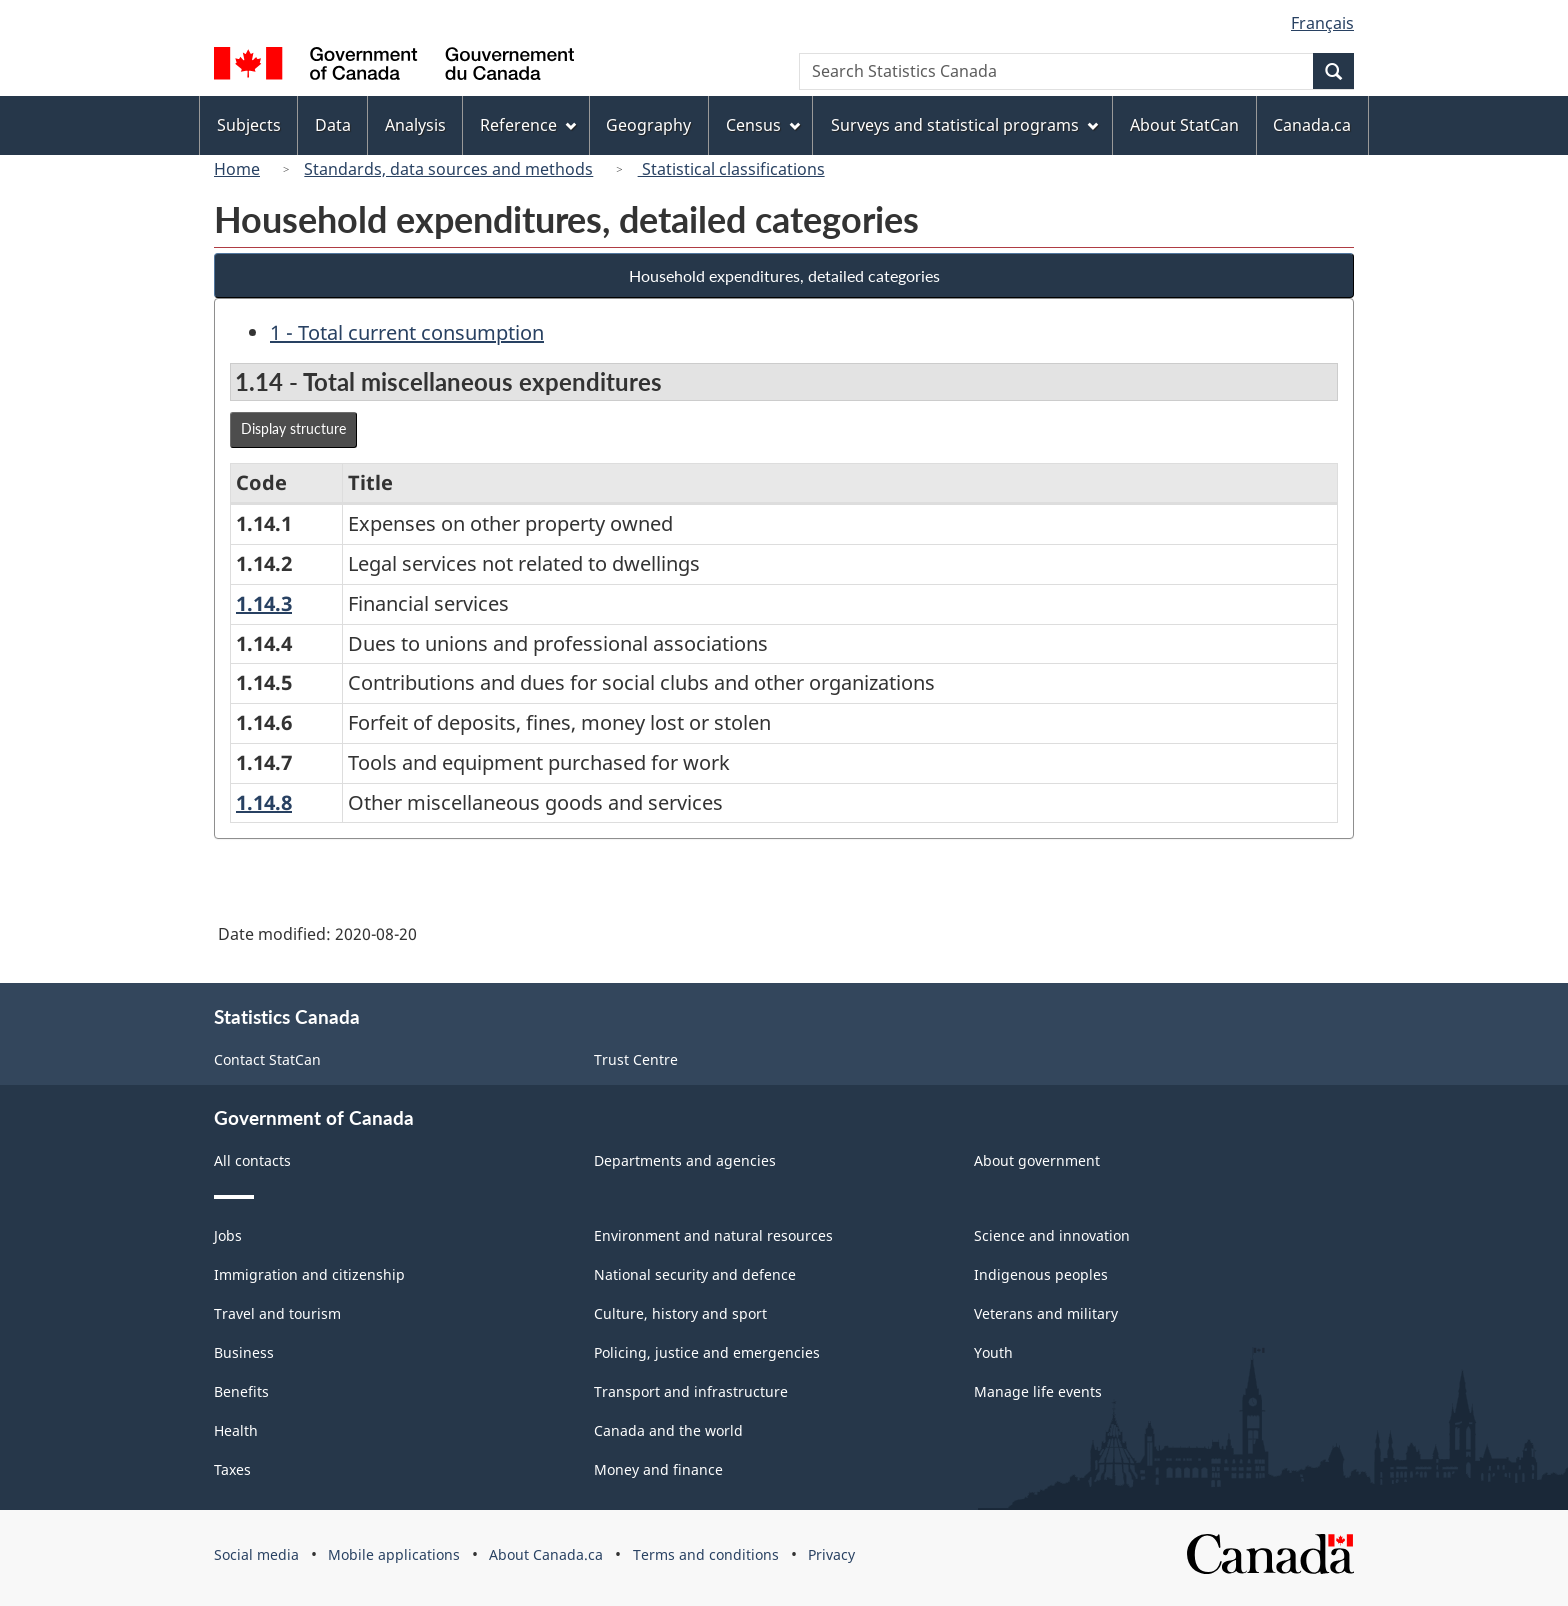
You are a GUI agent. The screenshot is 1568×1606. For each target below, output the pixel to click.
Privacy (831, 1554)
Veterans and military (1046, 1313)
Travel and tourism (277, 1313)
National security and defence (695, 1274)
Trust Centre (636, 1059)
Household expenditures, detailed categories (784, 275)
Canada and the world (668, 1430)
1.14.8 (264, 802)
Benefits (241, 1391)
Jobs (228, 1235)
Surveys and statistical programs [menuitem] (964, 125)
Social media (256, 1554)
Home (237, 169)
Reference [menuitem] (528, 125)
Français (1322, 23)
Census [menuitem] (763, 125)
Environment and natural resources (713, 1235)
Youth (993, 1352)
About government (1037, 1160)
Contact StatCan (267, 1059)
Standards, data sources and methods (448, 169)
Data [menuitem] (333, 125)
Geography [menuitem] (648, 125)
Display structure (293, 428)
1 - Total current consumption (407, 332)
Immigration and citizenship (309, 1274)
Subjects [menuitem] (249, 125)
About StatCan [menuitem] (1184, 125)
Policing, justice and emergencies (707, 1352)
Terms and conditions (706, 1554)
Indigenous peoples (1041, 1274)
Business (244, 1352)
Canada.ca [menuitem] (1312, 125)
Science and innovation (1052, 1235)
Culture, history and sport (680, 1313)
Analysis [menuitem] (415, 125)
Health (236, 1430)
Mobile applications (394, 1554)
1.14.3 (264, 603)
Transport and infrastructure (691, 1391)
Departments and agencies (685, 1160)
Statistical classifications (731, 169)
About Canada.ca (546, 1554)
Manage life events (1038, 1391)
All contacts (252, 1160)
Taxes (232, 1469)
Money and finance (658, 1469)
